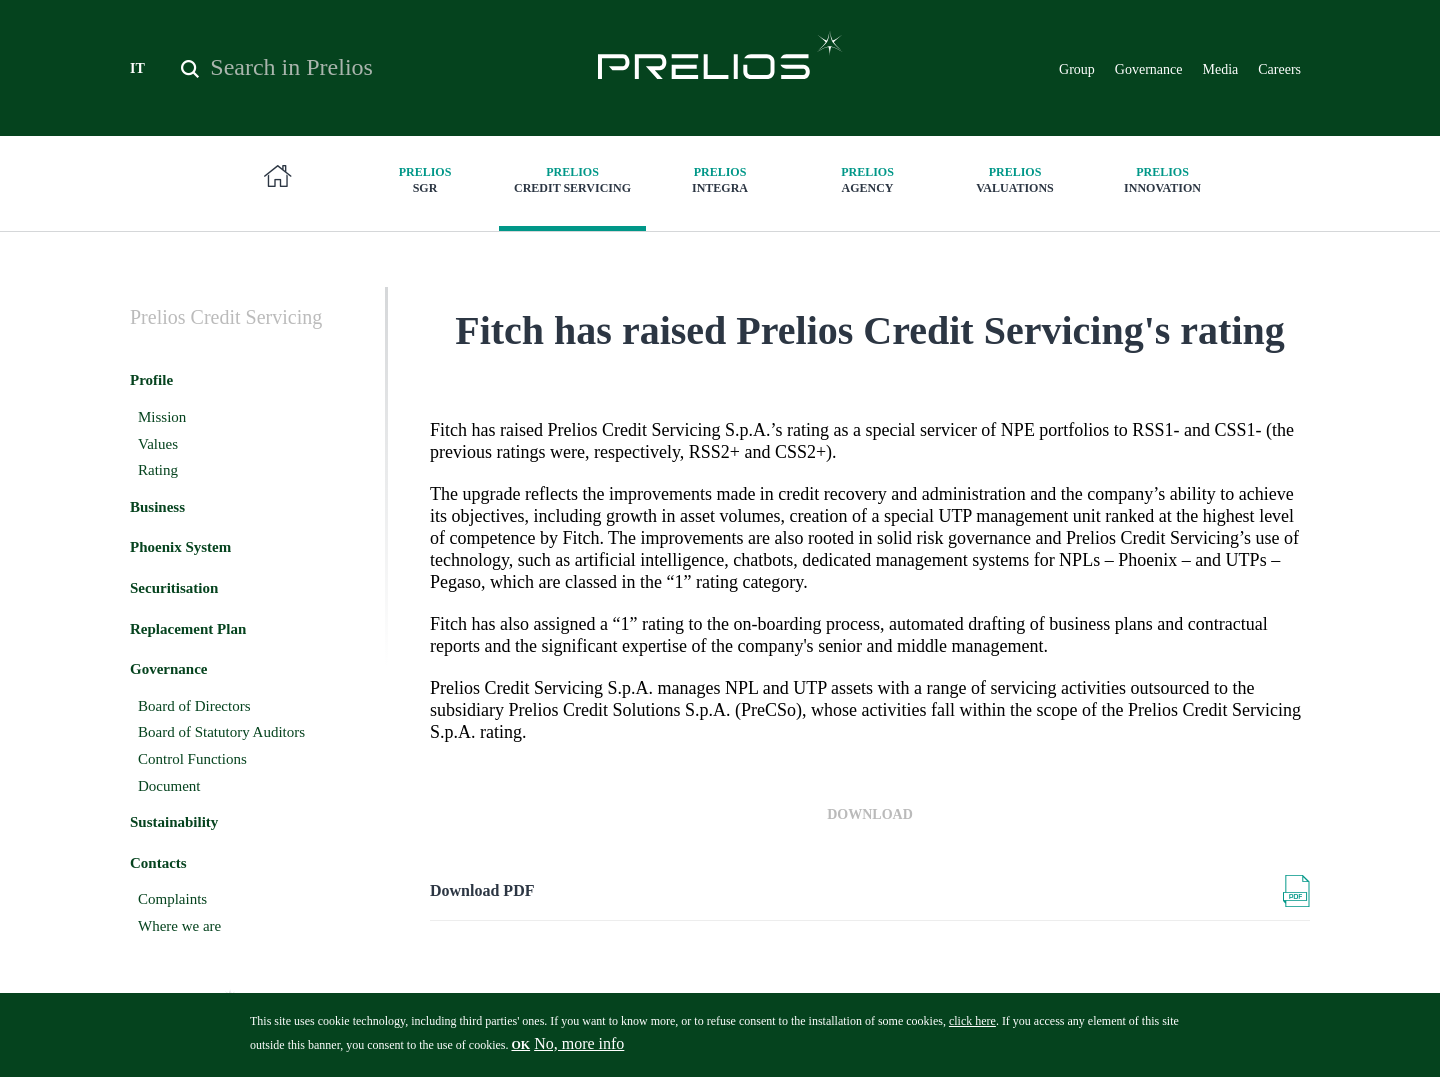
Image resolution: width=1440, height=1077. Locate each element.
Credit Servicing (573, 179)
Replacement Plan (188, 629)
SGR (425, 179)
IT (137, 68)
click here (972, 1028)
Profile (151, 380)
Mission (162, 417)
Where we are (179, 926)
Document (169, 786)
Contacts (158, 863)
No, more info (579, 1050)
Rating (158, 470)
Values (158, 444)
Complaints (172, 899)
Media (1220, 69)
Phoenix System (180, 547)
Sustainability (174, 822)
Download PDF (482, 890)
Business (157, 507)
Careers (1279, 69)
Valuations (1015, 179)
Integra (720, 179)
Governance (1149, 69)
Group (1077, 69)
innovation (1163, 179)
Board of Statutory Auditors (221, 732)
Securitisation (174, 588)
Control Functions (192, 759)
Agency (868, 179)
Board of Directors (194, 706)
